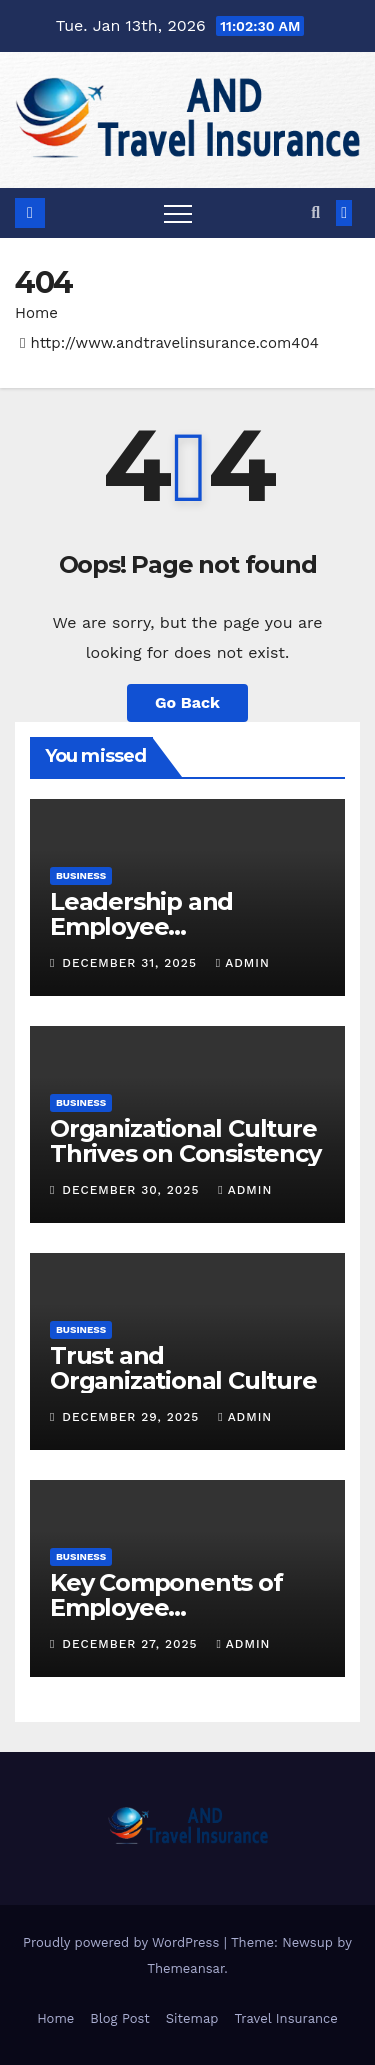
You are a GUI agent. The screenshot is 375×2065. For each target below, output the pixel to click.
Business (81, 875)
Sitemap (192, 2018)
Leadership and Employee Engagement (141, 926)
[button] (315, 212)
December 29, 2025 (133, 1417)
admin (243, 963)
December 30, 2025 (133, 1190)
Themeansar (185, 1968)
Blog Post (120, 2018)
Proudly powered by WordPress (123, 1942)
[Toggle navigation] (178, 213)
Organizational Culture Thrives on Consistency (185, 1141)
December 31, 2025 (132, 963)
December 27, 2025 (132, 1644)
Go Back (187, 702)
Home (36, 313)
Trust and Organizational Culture (183, 1368)
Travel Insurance (285, 2018)
